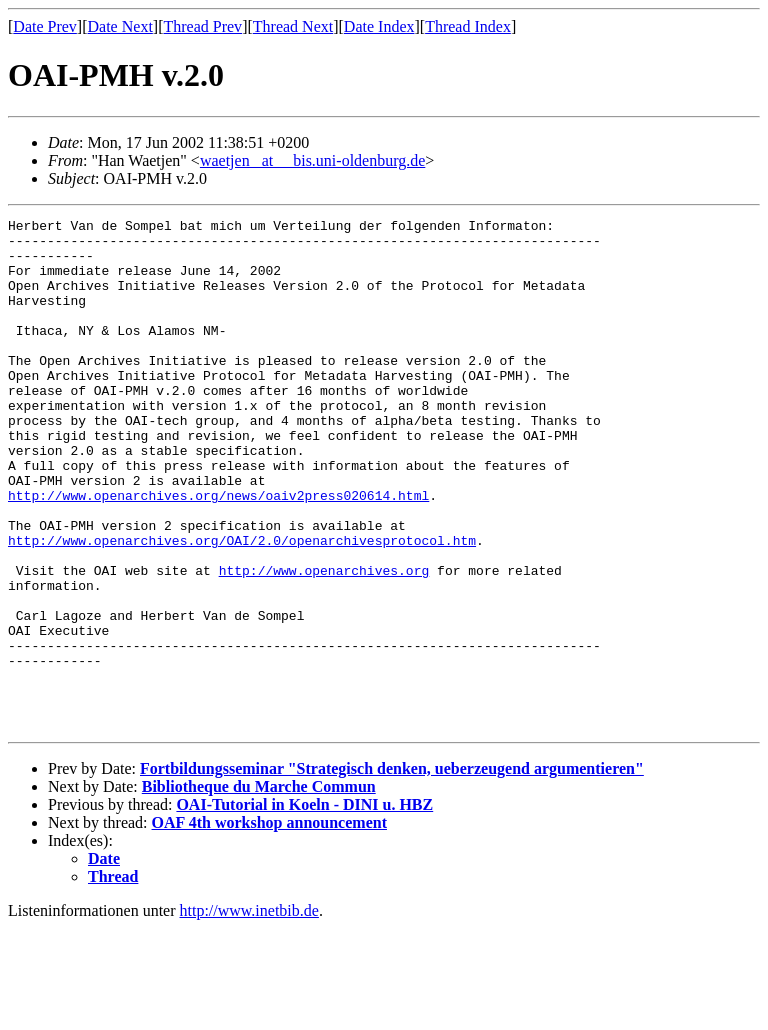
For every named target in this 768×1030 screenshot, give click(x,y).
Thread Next (293, 26)
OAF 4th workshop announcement (269, 924)
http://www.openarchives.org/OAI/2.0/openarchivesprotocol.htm (242, 606)
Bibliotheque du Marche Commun (259, 888)
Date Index (379, 26)
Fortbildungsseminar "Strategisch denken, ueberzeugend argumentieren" (392, 870)
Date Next (120, 26)
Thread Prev (202, 26)
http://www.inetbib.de (249, 1012)
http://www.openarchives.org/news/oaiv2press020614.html (218, 552)
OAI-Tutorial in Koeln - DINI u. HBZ (304, 906)
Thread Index (468, 26)
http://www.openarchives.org (324, 642)
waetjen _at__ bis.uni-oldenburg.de (312, 160)
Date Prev (45, 26)
